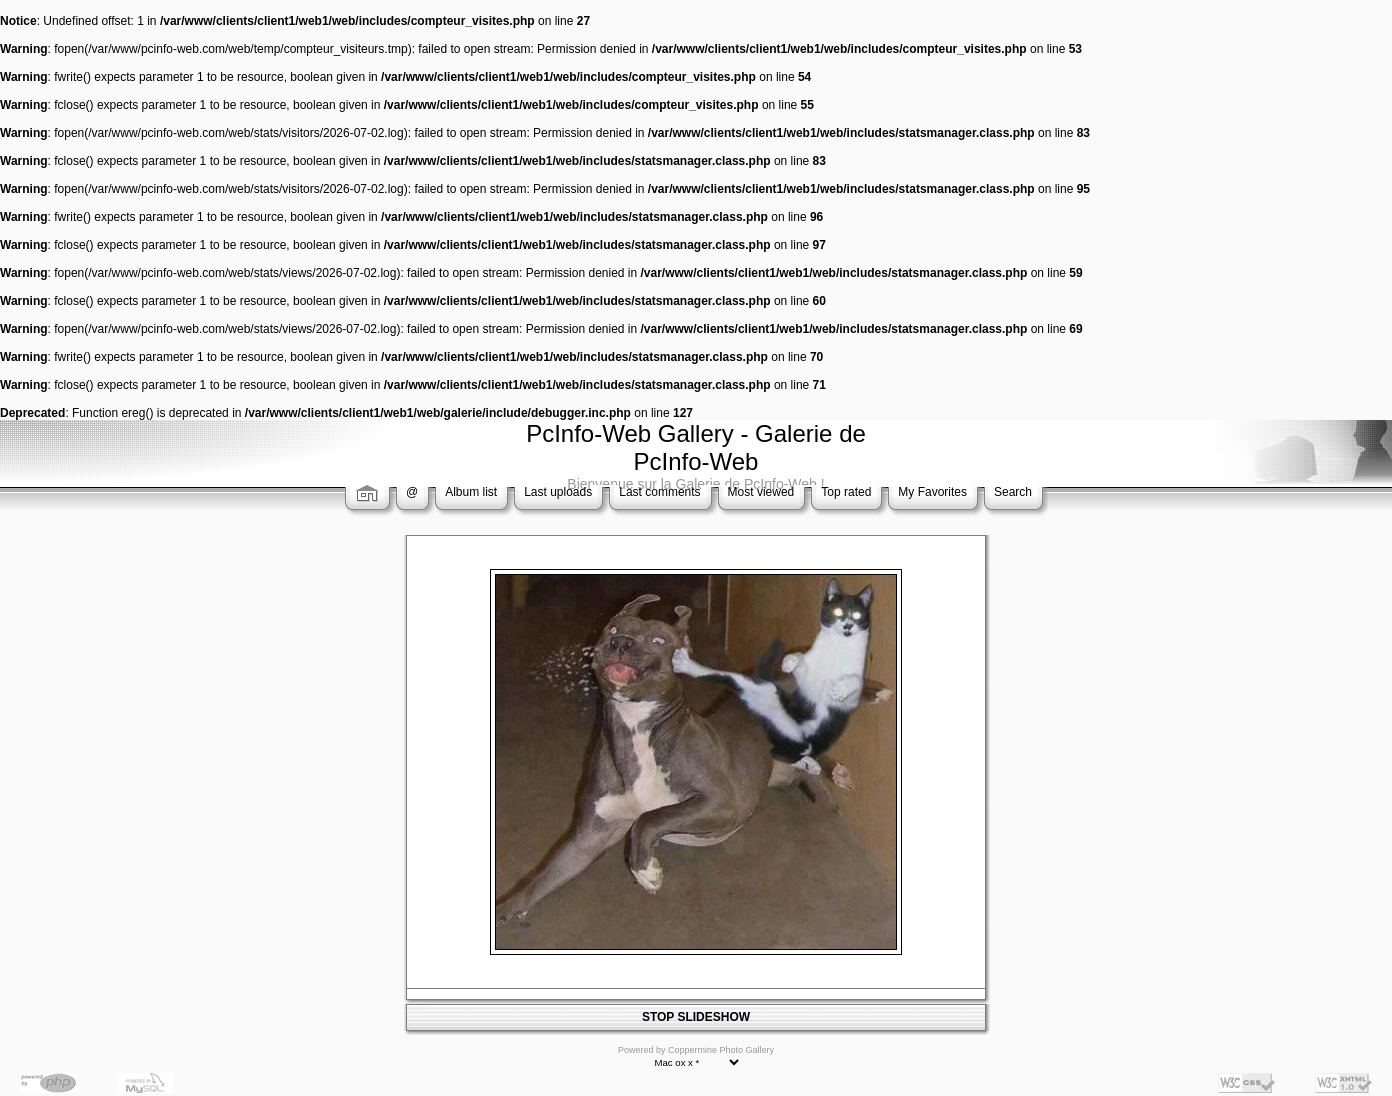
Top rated (846, 492)
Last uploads (558, 492)
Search (1013, 492)
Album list (471, 492)
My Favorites (932, 492)
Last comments (659, 492)
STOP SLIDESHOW (696, 1017)
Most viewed (761, 492)
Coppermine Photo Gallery (721, 1050)
